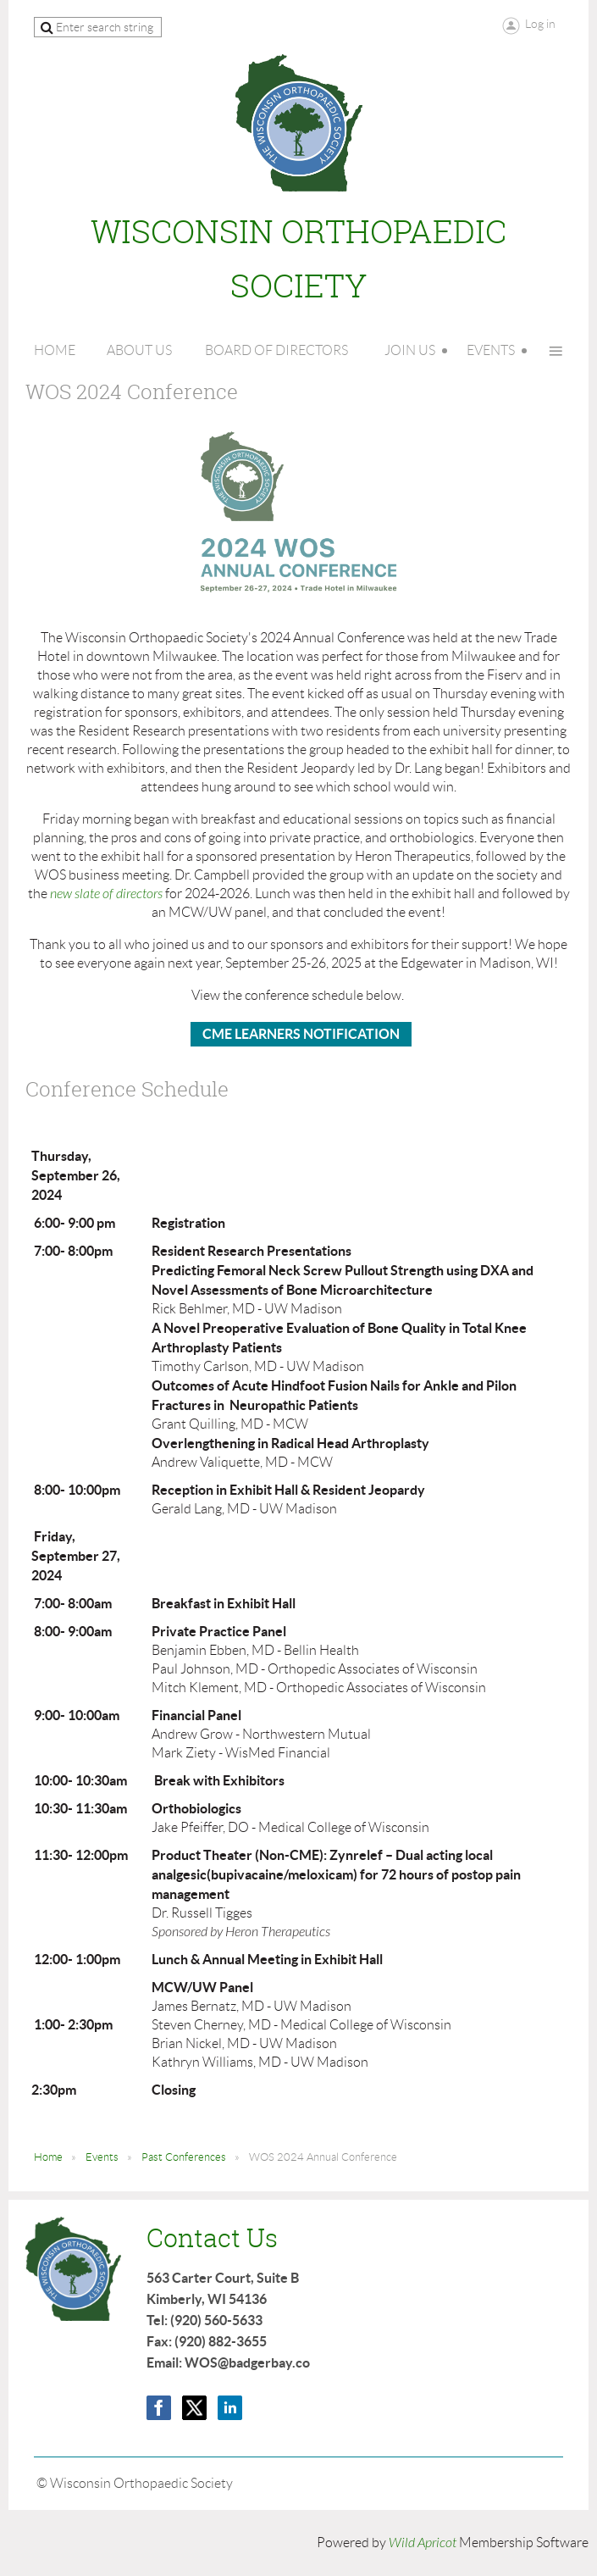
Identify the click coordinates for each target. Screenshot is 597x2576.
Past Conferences (183, 2157)
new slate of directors (106, 894)
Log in (540, 24)
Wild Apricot (422, 2543)
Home (48, 2157)
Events (102, 2157)
